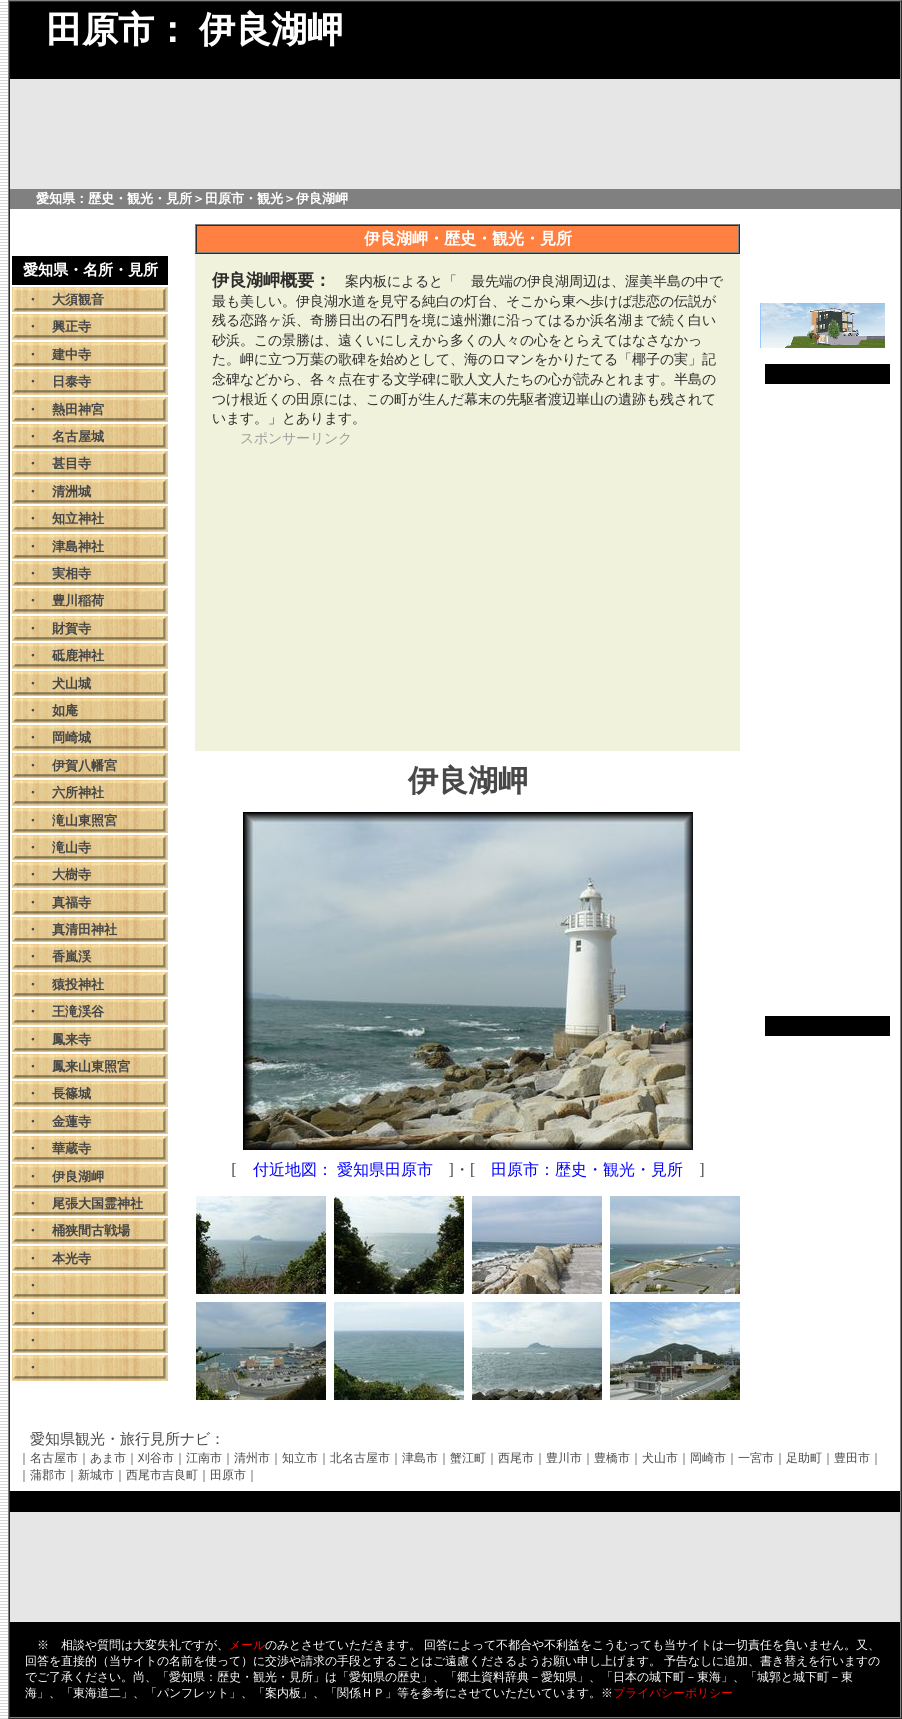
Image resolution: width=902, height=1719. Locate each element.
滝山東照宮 (84, 820)
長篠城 (71, 1093)
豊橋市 (612, 1458)
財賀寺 (71, 628)
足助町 (804, 1458)
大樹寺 (71, 874)
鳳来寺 (71, 1039)
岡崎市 (708, 1458)
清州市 (252, 1458)
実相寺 (71, 573)
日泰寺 (71, 381)
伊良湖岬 (78, 1176)
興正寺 (71, 326)
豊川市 (564, 1458)
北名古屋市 (360, 1458)
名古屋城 (78, 436)
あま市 (108, 1458)
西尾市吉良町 (162, 1475)
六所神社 (78, 792)
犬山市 (660, 1458)
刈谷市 (156, 1458)
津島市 (420, 1458)
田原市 (228, 1475)
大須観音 (78, 299)
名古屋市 (54, 1458)
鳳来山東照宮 (91, 1066)
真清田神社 (84, 929)
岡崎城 (71, 737)
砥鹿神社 (78, 655)
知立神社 (78, 518)
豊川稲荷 (78, 600)
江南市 (204, 1458)
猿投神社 (78, 984)
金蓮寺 (71, 1121)
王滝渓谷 (78, 1011)
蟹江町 (468, 1458)
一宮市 (756, 1458)
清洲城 (71, 491)
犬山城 (71, 683)
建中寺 (71, 354)
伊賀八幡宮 (84, 765)
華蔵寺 (71, 1148)
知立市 (300, 1458)
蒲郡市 (48, 1475)
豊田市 (852, 1458)
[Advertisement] (398, 588)
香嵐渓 (71, 956)
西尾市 (516, 1458)
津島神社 (78, 546)
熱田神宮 (78, 409)
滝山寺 (71, 847)
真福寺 (71, 902)
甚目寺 (71, 463)
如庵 (65, 710)
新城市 (96, 1475)
